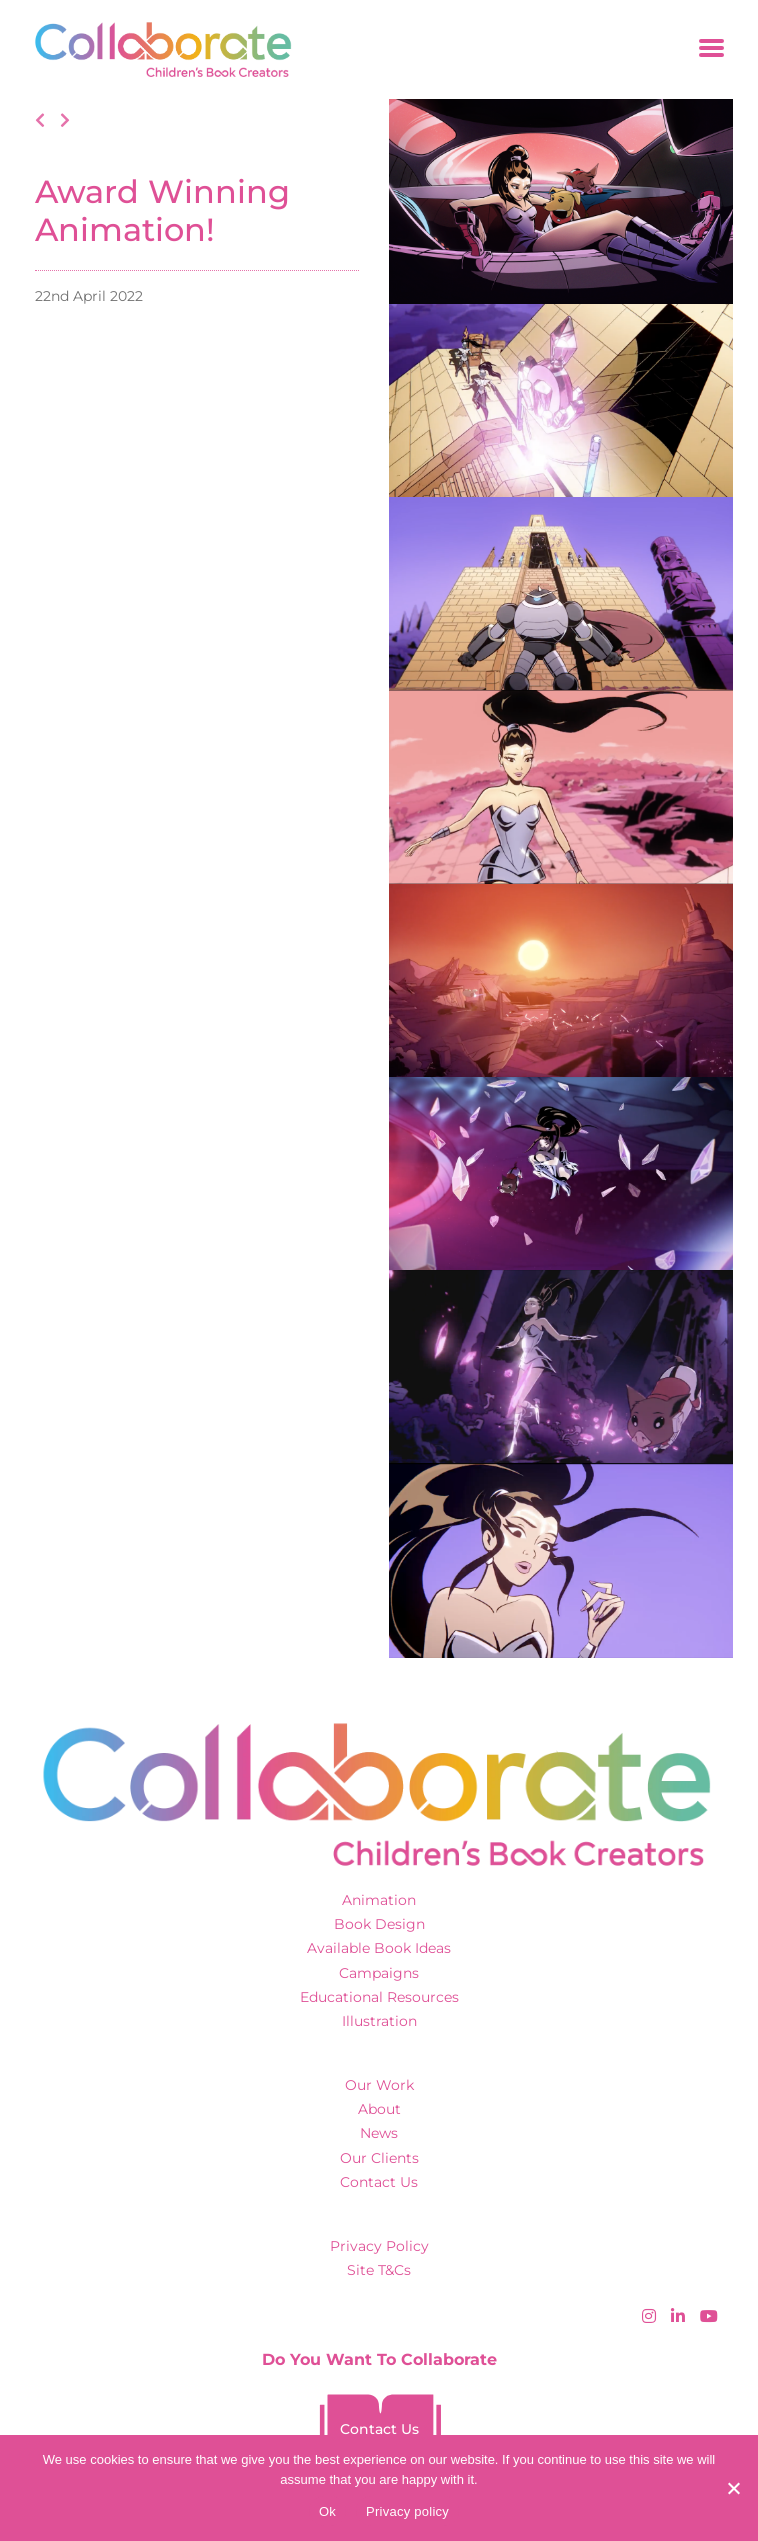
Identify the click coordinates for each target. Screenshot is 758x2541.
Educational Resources (379, 1997)
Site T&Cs (379, 2270)
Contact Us (379, 2182)
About (379, 2109)
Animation (379, 1900)
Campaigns (379, 1973)
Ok (327, 2511)
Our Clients (379, 2158)
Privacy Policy (379, 2246)
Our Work (379, 2085)
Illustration (379, 2021)
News (379, 2133)
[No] (733, 2488)
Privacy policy (407, 2511)
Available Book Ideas (379, 1948)
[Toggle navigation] (711, 49)
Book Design (379, 1924)
